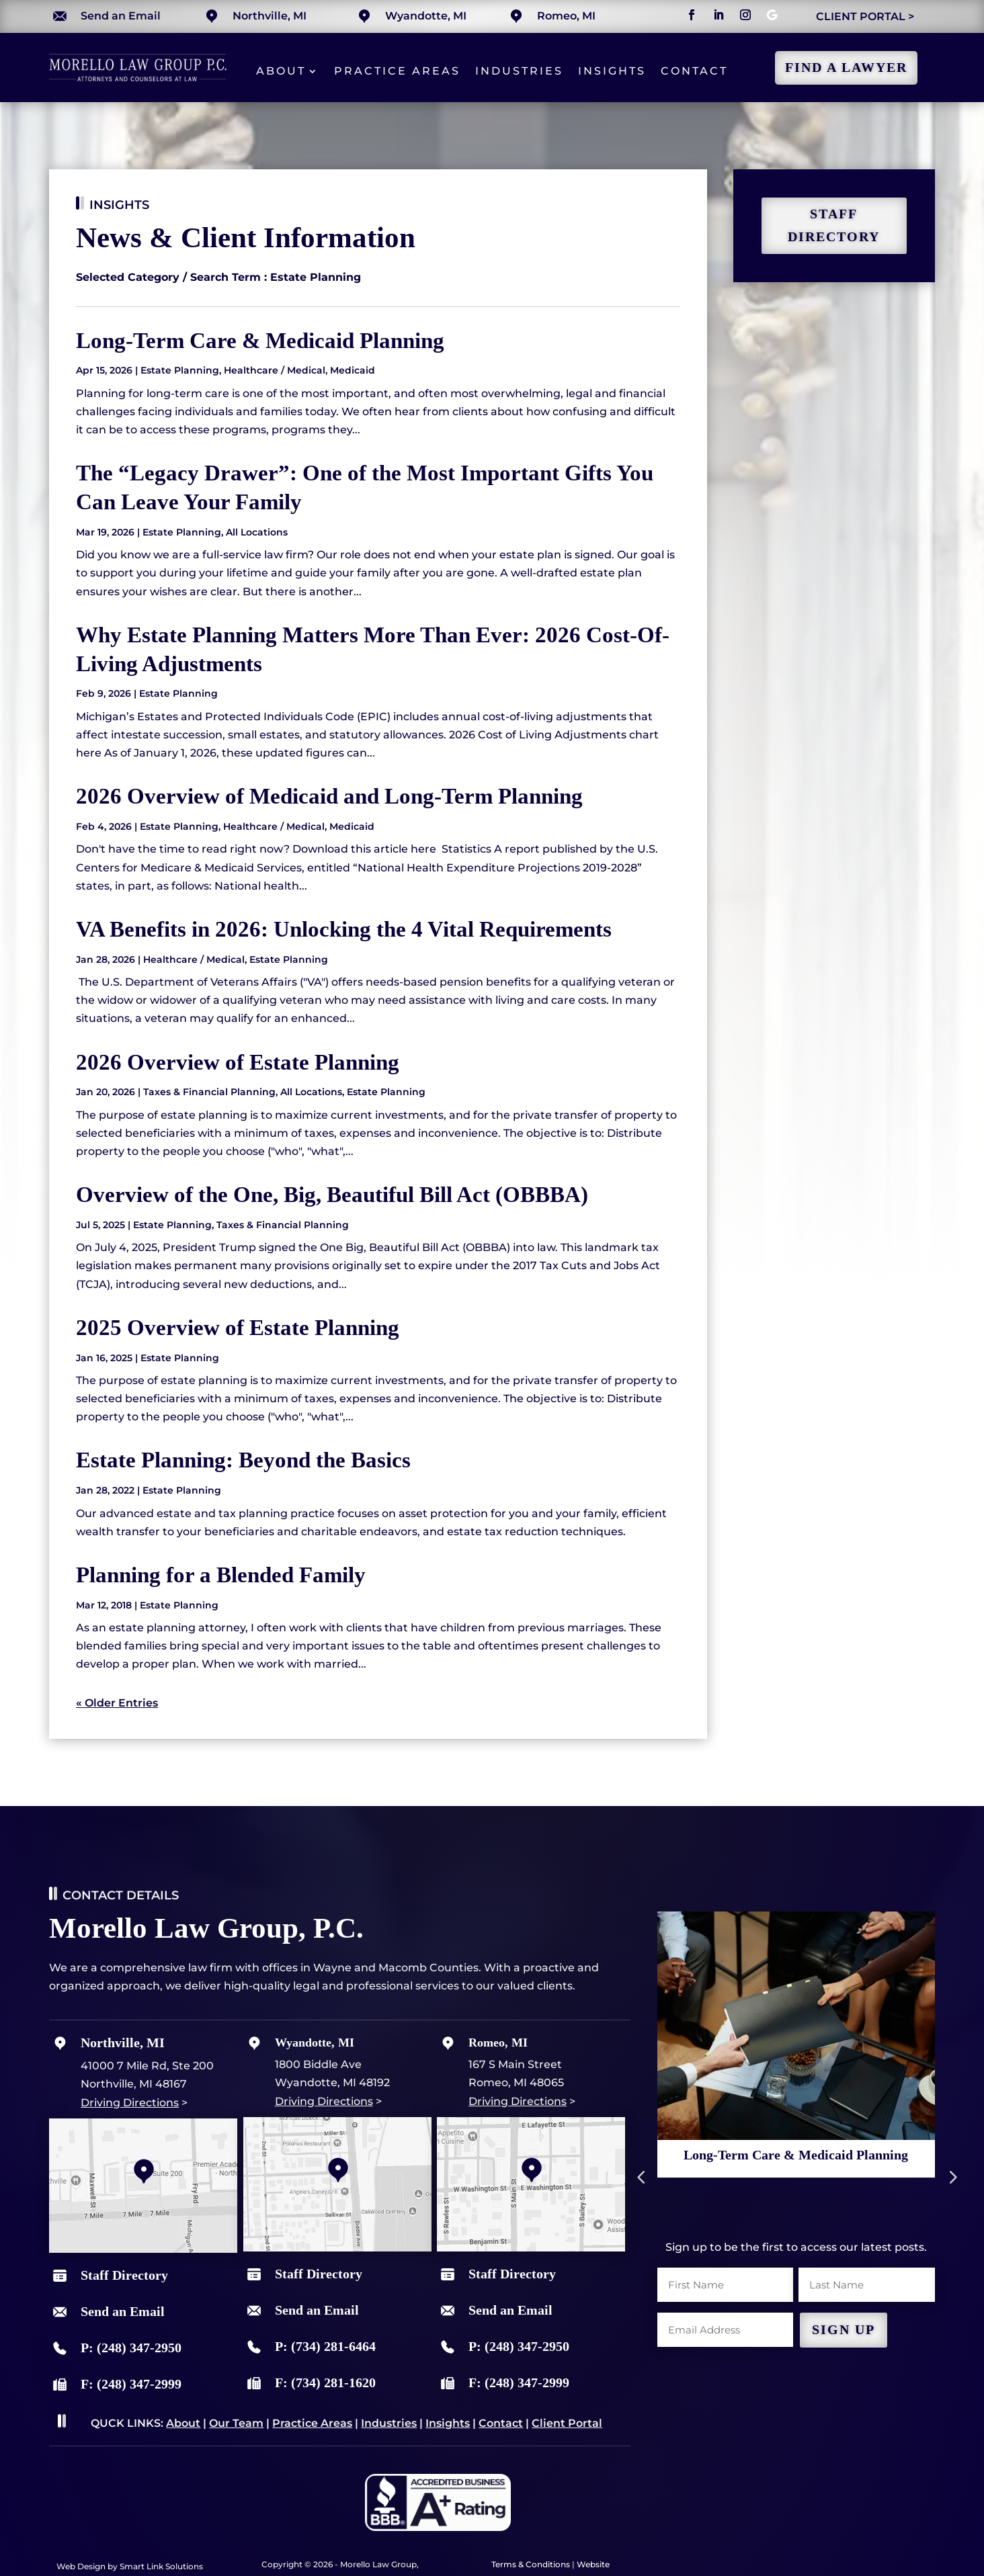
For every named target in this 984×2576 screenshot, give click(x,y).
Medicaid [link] (352, 370)
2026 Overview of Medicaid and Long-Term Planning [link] (329, 795)
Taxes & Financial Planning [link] (209, 1092)
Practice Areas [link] (397, 71)
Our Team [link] (236, 2423)
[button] (691, 15)
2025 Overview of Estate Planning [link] (237, 1327)
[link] (138, 77)
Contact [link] (694, 71)
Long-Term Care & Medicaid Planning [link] (260, 340)
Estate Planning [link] (179, 370)
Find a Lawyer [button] (846, 67)
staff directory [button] (834, 225)
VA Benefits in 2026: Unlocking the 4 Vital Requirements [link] (344, 928)
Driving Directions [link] (130, 2102)
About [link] (281, 71)
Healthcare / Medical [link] (274, 370)
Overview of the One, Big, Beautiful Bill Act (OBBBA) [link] (332, 1194)
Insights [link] (612, 71)
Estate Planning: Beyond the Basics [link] (243, 1459)
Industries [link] (519, 71)
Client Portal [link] (567, 2423)
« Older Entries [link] (117, 1703)
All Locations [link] (257, 532)
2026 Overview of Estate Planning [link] (237, 1061)
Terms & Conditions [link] (530, 2564)
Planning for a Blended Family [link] (221, 1574)
